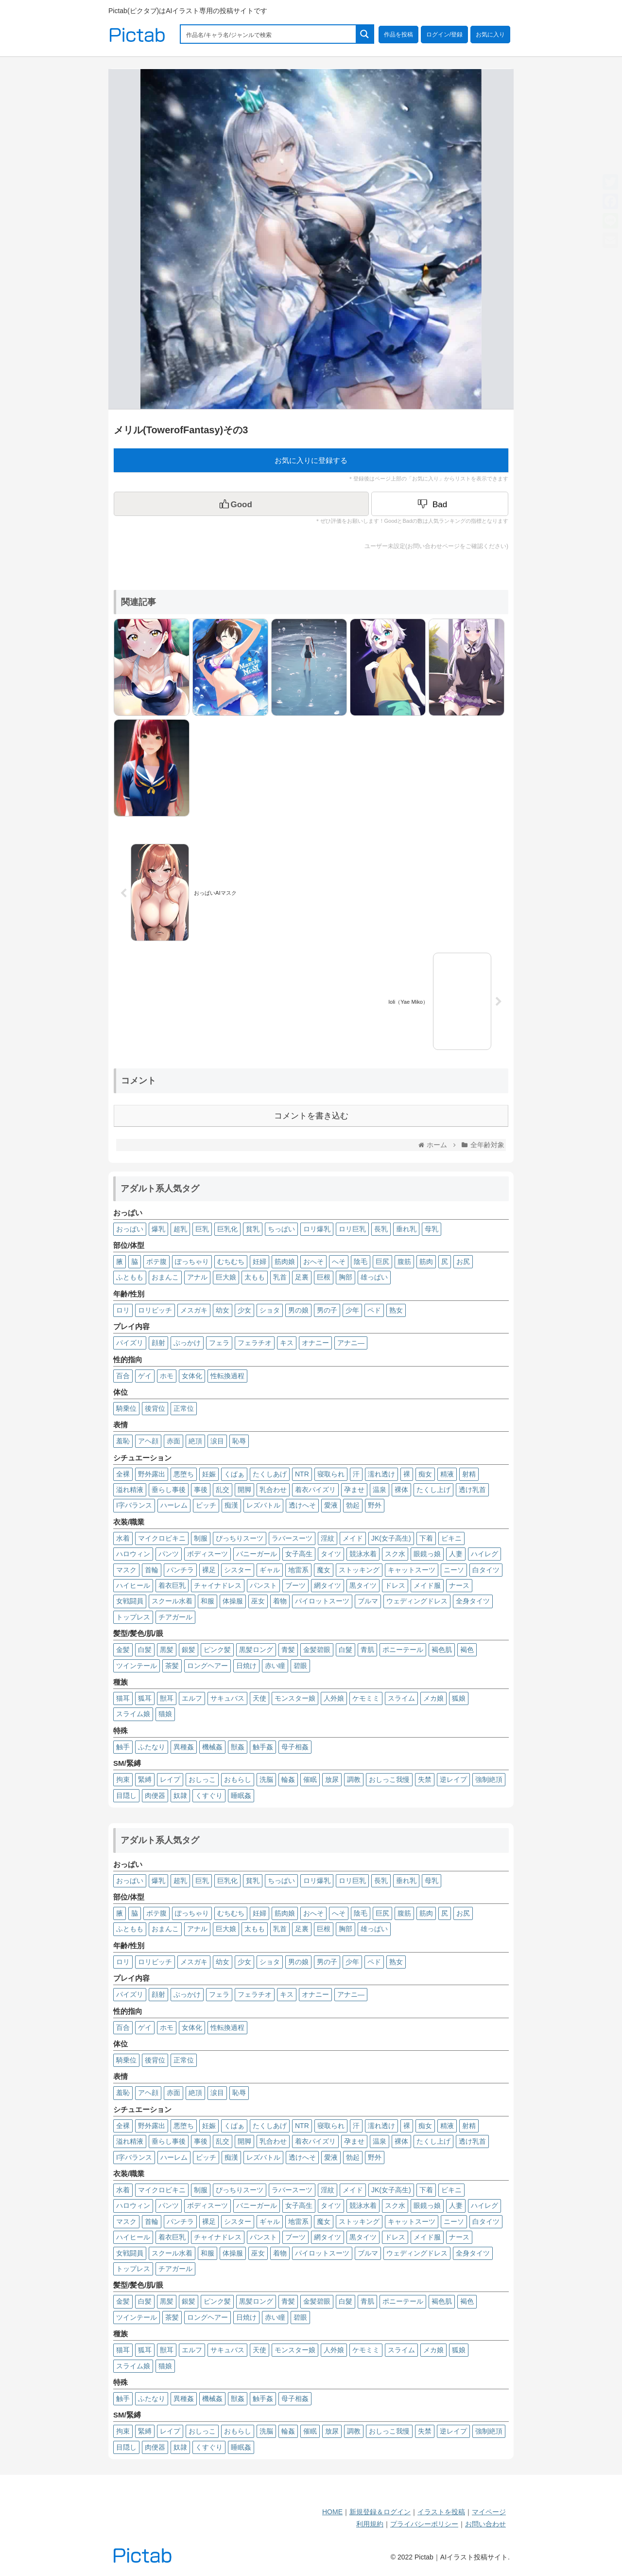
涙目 (217, 1441)
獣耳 (166, 1698)
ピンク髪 (217, 1649)
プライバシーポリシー (424, 2524)
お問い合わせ (485, 2524)
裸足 (209, 1570)
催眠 (310, 1779)
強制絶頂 (488, 1779)
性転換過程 (227, 1376)
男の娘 (298, 1310)
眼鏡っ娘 (427, 1554)
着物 (280, 1601)
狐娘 (459, 1698)
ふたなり (151, 1747)
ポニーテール (402, 1649)
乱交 (222, 1489)
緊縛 (145, 1779)
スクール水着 (172, 1601)
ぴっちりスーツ (239, 1538)
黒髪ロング (256, 1649)
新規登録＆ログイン (380, 2512)
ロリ (123, 1310)
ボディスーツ (207, 1554)
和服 (207, 1601)
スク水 (395, 1554)
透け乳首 (472, 1489)
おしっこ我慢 (389, 1779)
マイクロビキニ (162, 1538)
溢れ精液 (129, 1489)
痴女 (425, 1474)
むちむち (230, 1261)
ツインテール (136, 1666)
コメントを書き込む (311, 1115)
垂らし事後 (169, 1489)
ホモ (166, 1376)
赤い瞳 (275, 1666)
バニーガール (256, 1554)
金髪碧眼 (316, 1649)
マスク (126, 1570)
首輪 (151, 1570)
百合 (123, 1376)
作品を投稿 (398, 34)
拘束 (123, 1779)
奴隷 (180, 1795)
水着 (123, 1538)
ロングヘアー (207, 1666)
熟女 (396, 1310)
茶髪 (172, 1666)
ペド (374, 1310)
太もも (254, 1277)
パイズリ (129, 1343)
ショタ (269, 1310)
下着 (426, 1538)
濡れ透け (381, 1474)
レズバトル (263, 1505)
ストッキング (359, 1570)
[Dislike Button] (440, 503)
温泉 (379, 1489)
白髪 (145, 1649)
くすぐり (209, 1795)
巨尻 (382, 1261)
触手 (123, 1747)
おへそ (313, 1261)
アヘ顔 (148, 1441)
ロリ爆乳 (316, 1229)
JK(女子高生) (391, 1538)
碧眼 (300, 1666)
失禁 (425, 1779)
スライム (401, 1698)
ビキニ (451, 1538)
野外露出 (151, 1474)
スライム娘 (133, 1714)
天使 (259, 1698)
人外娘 (334, 1698)
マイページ (489, 2512)
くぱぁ (234, 1474)
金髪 (123, 1649)
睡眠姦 (241, 1795)
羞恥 (123, 1441)
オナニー (315, 1343)
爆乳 (158, 1229)
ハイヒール (133, 1585)
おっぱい (129, 1229)
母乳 (431, 1229)
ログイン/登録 (444, 34)
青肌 (367, 1649)
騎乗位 (126, 1408)
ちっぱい (281, 1229)
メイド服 (427, 1585)
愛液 (331, 1505)
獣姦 (237, 1747)
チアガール (175, 1617)
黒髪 (166, 1649)
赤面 (173, 1441)
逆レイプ (453, 1779)
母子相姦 (295, 1747)
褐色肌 (442, 1649)
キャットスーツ (411, 1570)
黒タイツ (363, 1585)
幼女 (222, 1310)
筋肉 (426, 1261)
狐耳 (145, 1698)
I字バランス (134, 1505)
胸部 (345, 1277)
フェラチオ (255, 1343)
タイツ (331, 1554)
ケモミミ (366, 1698)
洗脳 (266, 1779)
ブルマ (368, 1601)
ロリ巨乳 (352, 1229)
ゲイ (145, 1376)
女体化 (192, 1376)
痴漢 (231, 1505)
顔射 (158, 1343)
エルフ (192, 1698)
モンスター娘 (295, 1698)
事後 (200, 1489)
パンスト (263, 1585)
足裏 (302, 1277)
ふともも (129, 1277)
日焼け (246, 1666)
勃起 (353, 1505)
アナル (197, 1277)
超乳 (180, 1229)
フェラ (219, 1343)
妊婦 (259, 1261)
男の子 (327, 1310)
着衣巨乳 (172, 1585)
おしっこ (202, 1779)
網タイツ (327, 1585)
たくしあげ (270, 1474)
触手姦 (263, 1747)
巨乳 (202, 1229)
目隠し (126, 1795)
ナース (459, 1585)
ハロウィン (133, 1554)
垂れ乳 (406, 1229)
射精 (469, 1474)
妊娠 (209, 1474)
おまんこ (165, 1277)
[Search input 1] (268, 34)
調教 (354, 1779)
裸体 (401, 1489)
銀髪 (188, 1649)
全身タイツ (473, 1601)
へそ (339, 1261)
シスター (237, 1570)
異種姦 (183, 1747)
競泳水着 (363, 1554)
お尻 (463, 1261)
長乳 (381, 1229)
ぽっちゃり (192, 1261)
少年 (352, 1310)
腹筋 (404, 1261)
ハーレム (174, 1505)
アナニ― (350, 1343)
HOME (332, 2512)
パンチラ (180, 1570)
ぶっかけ (187, 1343)
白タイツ (486, 1570)
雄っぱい (374, 1277)
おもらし (237, 1779)
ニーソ (454, 1570)
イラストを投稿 (441, 2512)
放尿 (332, 1779)
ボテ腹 (156, 1261)
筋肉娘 (285, 1261)
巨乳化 (227, 1229)
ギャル (269, 1570)
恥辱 (239, 1441)
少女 (244, 1310)
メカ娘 (433, 1698)
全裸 (123, 1474)
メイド (353, 1538)
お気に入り (490, 34)
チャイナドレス (218, 1585)
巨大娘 (226, 1277)
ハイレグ (484, 1554)
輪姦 (288, 1779)
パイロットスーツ (322, 1601)
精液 (447, 1474)
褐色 (467, 1649)
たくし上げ (433, 1489)
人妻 (456, 1554)
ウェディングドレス (417, 1601)
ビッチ (206, 1505)
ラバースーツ (292, 1538)
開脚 (244, 1489)
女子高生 (298, 1554)
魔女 (323, 1570)
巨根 (323, 1277)
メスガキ (193, 1310)
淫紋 (327, 1538)
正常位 (183, 1408)
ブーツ (295, 1585)
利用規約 (369, 2524)
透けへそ (302, 1505)
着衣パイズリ (315, 1489)
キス (287, 1343)
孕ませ (354, 1489)
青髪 (288, 1649)
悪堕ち (183, 1474)
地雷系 (298, 1570)
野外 (374, 1505)
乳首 (280, 1277)
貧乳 (252, 1229)
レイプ (170, 1779)
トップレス (133, 1617)
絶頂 (195, 1441)
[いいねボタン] (241, 503)
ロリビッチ (155, 1310)
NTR (302, 1474)
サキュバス (227, 1698)
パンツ (168, 1554)
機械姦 (212, 1747)
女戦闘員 (129, 1601)
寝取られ (331, 1474)
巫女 (258, 1601)
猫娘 (165, 1714)
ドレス (395, 1585)
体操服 (233, 1601)
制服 (200, 1538)
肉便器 (155, 1795)
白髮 (345, 1649)
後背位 (155, 1408)
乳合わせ (273, 1489)
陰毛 (360, 1261)
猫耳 (123, 1698)
